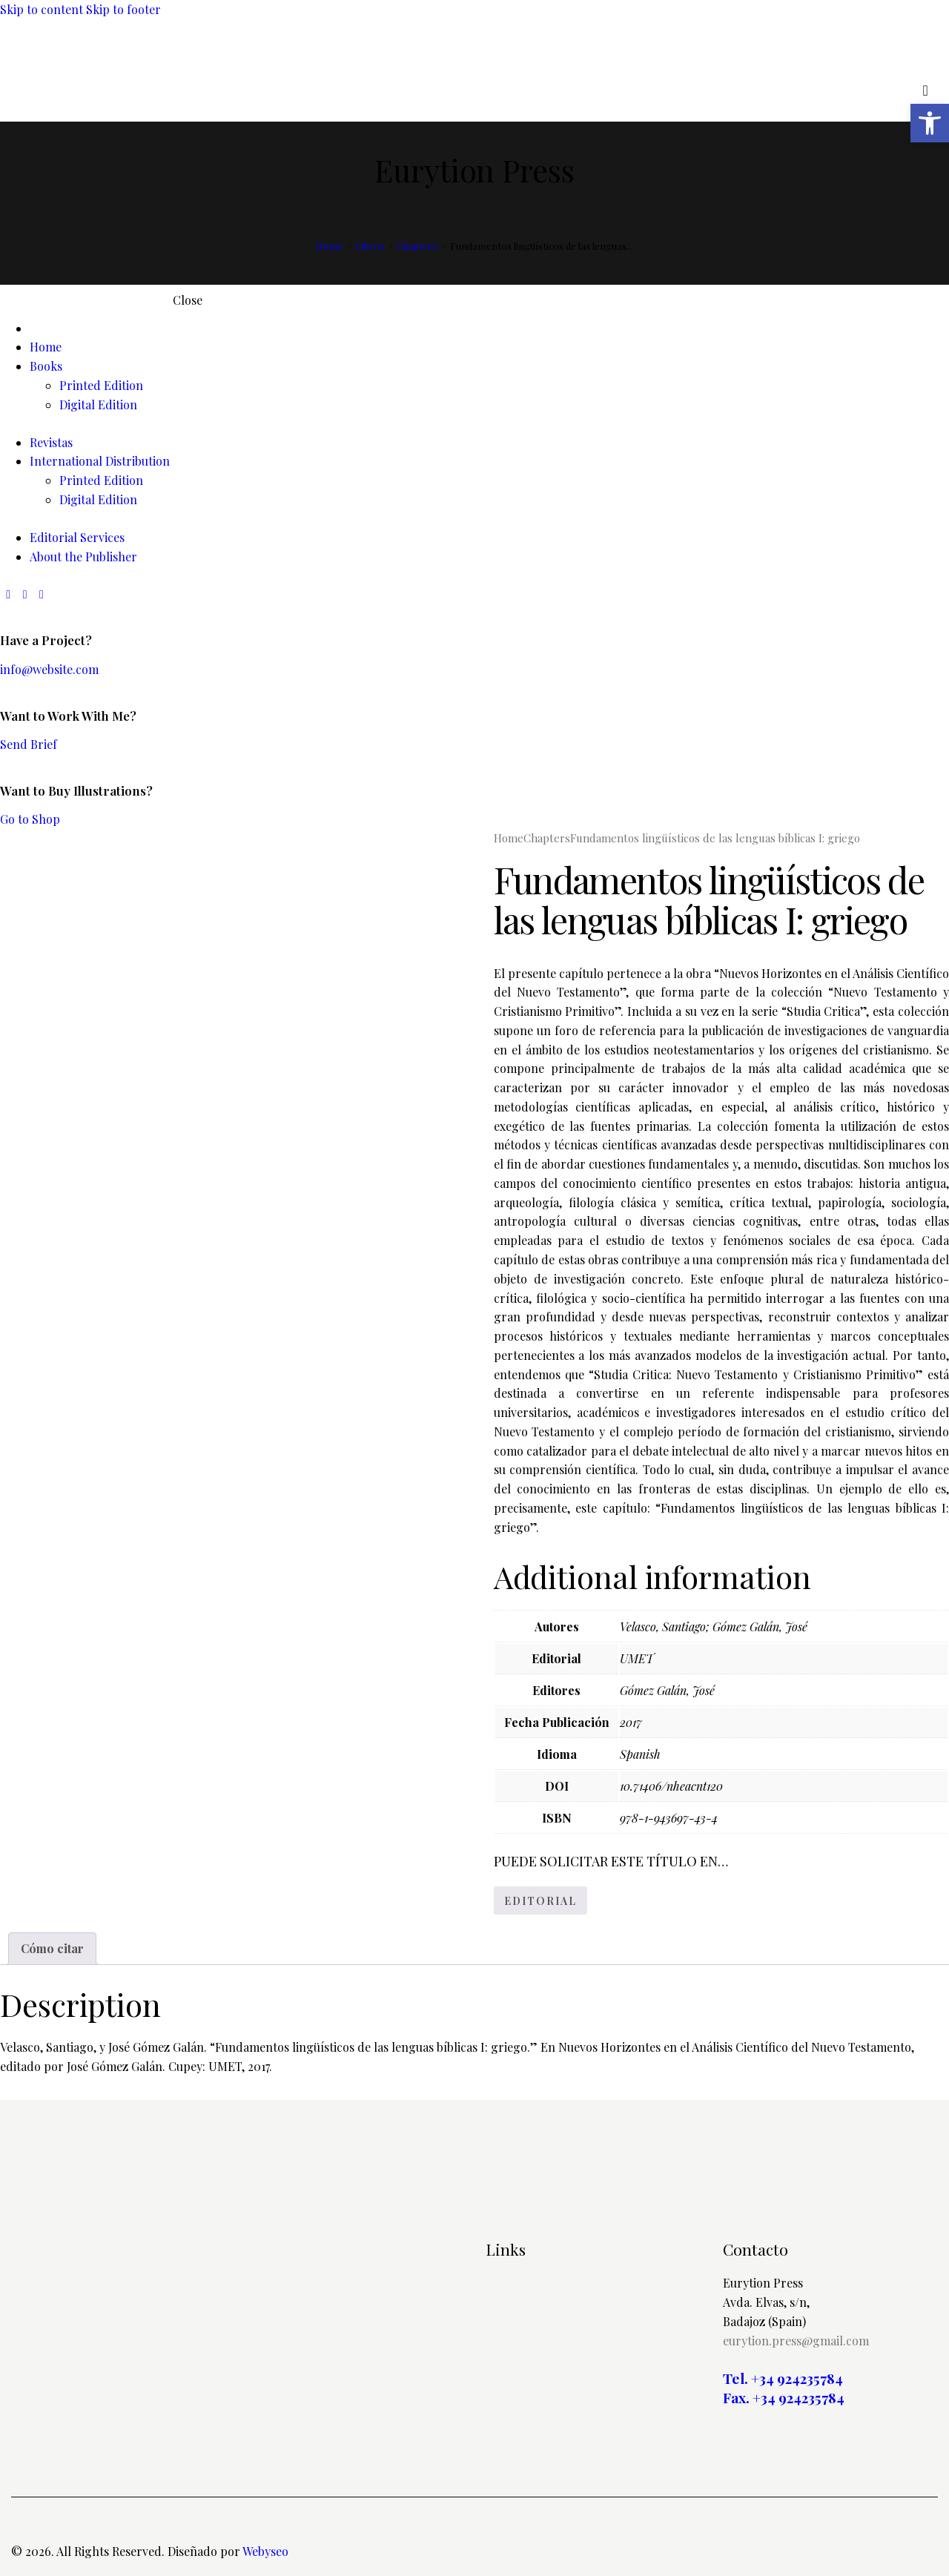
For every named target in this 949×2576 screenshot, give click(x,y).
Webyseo (265, 2551)
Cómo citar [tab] (52, 1948)
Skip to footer (123, 9)
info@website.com (49, 669)
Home (329, 246)
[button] (929, 123)
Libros (370, 246)
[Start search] (925, 90)
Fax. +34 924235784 (783, 2397)
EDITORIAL (540, 1901)
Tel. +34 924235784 (783, 2378)
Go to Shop (30, 819)
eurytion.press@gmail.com (796, 2340)
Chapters (417, 246)
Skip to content (41, 9)
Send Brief (28, 744)
